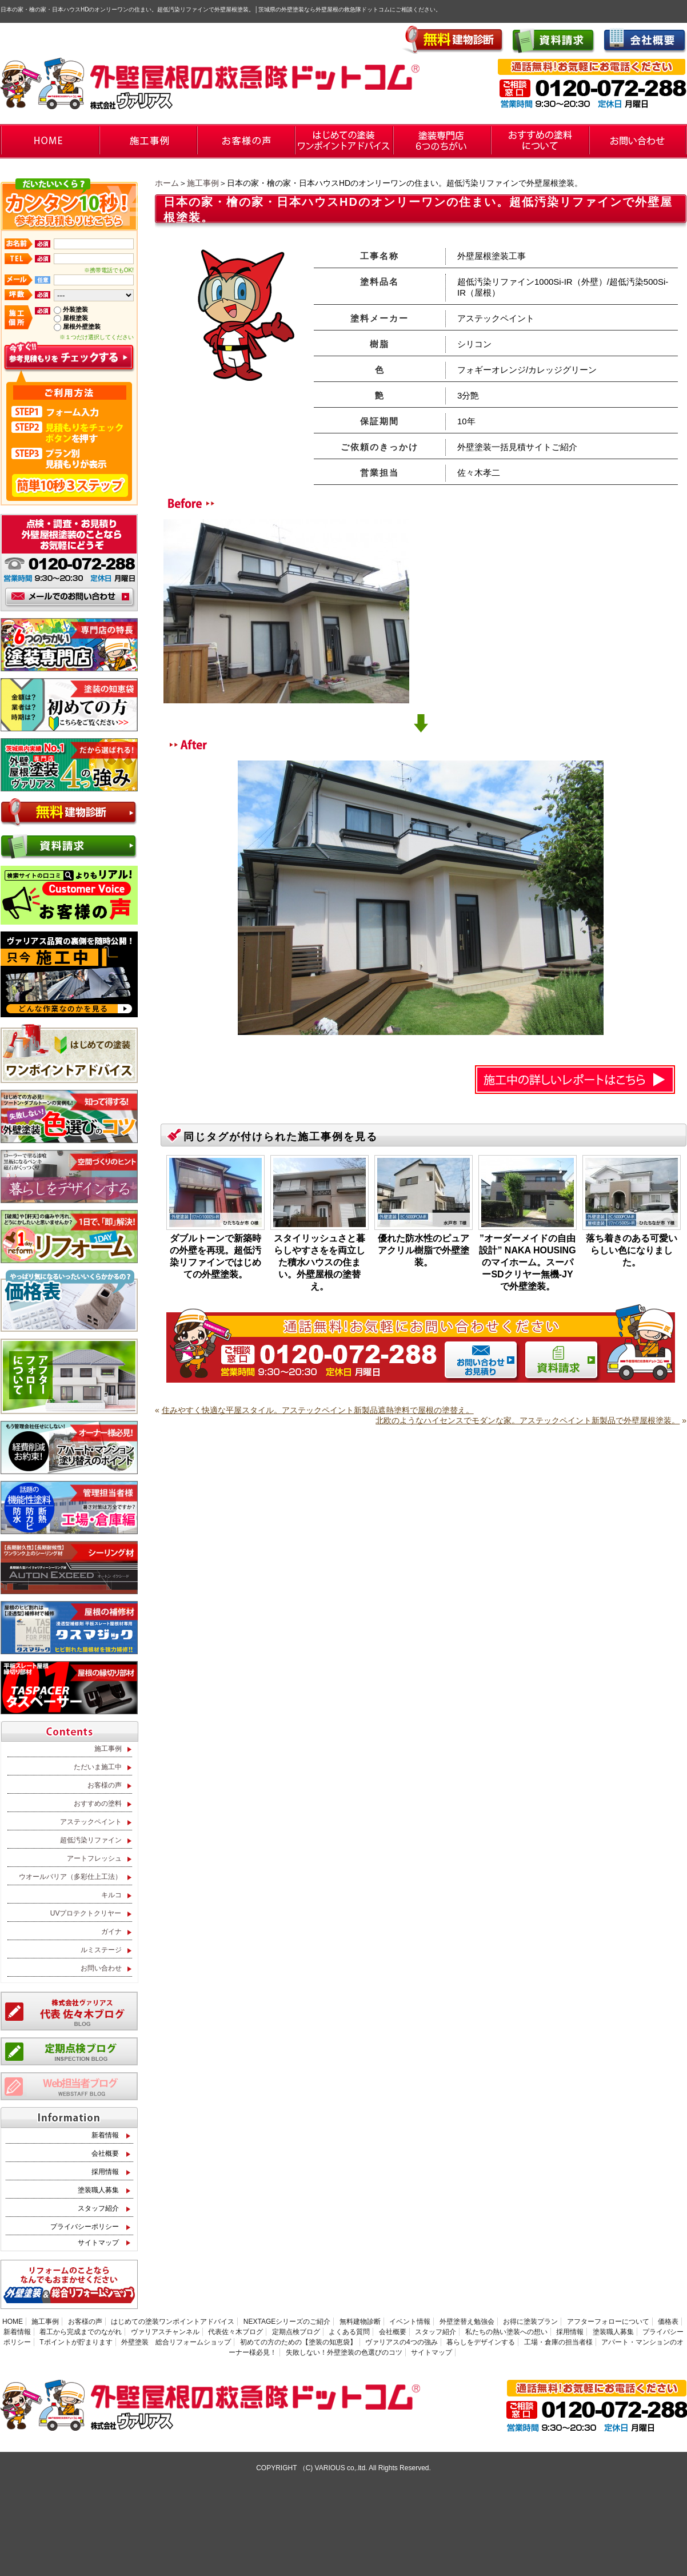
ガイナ (111, 1932)
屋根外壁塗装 (82, 326)
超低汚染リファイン (91, 1840)
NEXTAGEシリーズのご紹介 (286, 2322)
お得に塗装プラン (530, 2322)
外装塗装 (75, 309)
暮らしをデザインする (480, 2342)
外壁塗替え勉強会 (467, 2322)
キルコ (111, 1895)
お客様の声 (104, 1785)
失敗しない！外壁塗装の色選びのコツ (344, 2352)
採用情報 (105, 2172)
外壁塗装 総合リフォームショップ (176, 2342)
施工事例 (203, 183)
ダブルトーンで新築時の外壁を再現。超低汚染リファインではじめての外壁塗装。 (215, 1256)
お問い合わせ (101, 1968)
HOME (12, 2322)
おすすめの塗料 (98, 1803)
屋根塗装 (75, 317)
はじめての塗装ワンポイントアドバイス (172, 2322)
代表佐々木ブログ (235, 2332)
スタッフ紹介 (98, 2208)
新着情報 (105, 2135)
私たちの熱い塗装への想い (506, 2332)
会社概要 (105, 2153)
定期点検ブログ (296, 2332)
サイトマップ (98, 2243)
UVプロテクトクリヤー (86, 1913)
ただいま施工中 (98, 1767)
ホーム (167, 183)
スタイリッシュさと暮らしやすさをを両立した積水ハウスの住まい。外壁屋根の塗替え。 (319, 1262)
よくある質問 (349, 2332)
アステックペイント (91, 1822)
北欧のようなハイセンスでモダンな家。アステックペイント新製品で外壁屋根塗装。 (528, 1420)
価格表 (668, 2322)
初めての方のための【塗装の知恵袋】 (298, 2342)
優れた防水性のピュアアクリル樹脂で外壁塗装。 (423, 1250)
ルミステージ (101, 1950)
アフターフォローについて (608, 2322)
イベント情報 (409, 2322)
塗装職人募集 (98, 2190)
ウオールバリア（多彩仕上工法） (70, 1877)
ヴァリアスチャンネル (165, 2332)
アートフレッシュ (94, 1858)
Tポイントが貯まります (75, 2342)
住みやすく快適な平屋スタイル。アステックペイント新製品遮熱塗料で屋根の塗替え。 (318, 1410)
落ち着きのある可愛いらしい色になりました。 (631, 1250)
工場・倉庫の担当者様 (558, 2342)
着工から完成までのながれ (80, 2332)
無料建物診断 (360, 2322)
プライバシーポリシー (84, 2227)
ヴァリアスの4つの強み (401, 2342)
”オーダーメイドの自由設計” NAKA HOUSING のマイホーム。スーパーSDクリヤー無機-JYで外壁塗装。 (527, 1262)
